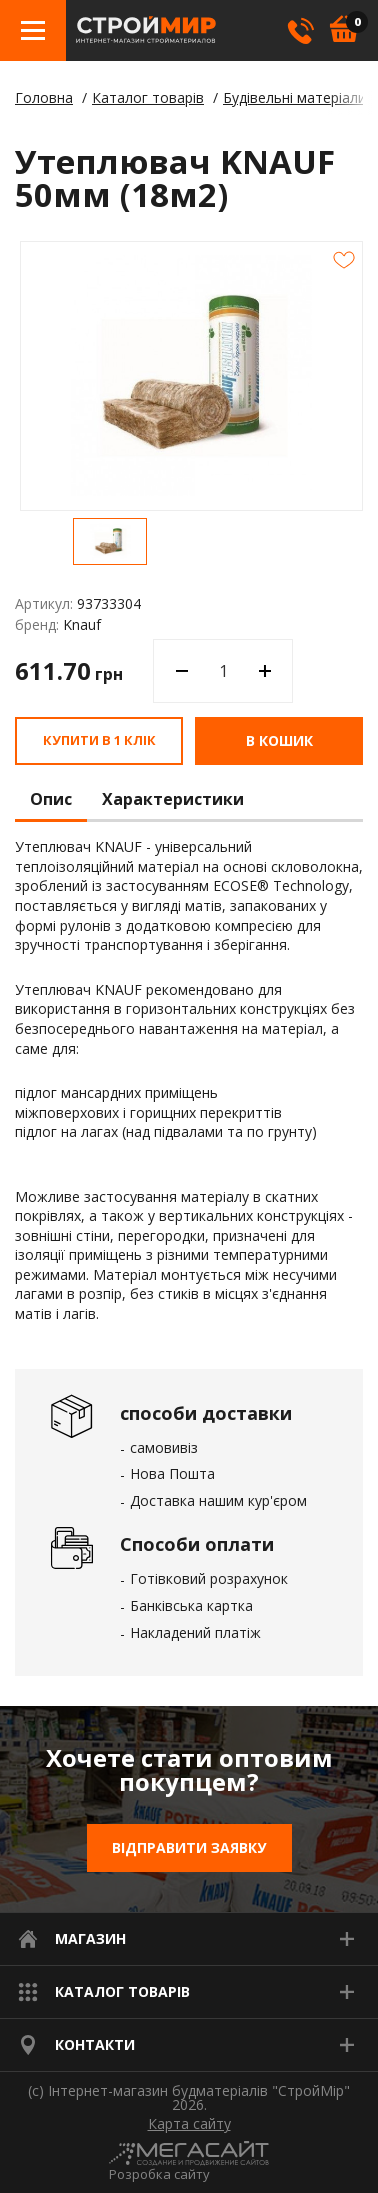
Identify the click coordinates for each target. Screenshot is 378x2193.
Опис (51, 800)
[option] (110, 541)
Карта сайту (189, 2124)
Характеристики (173, 800)
